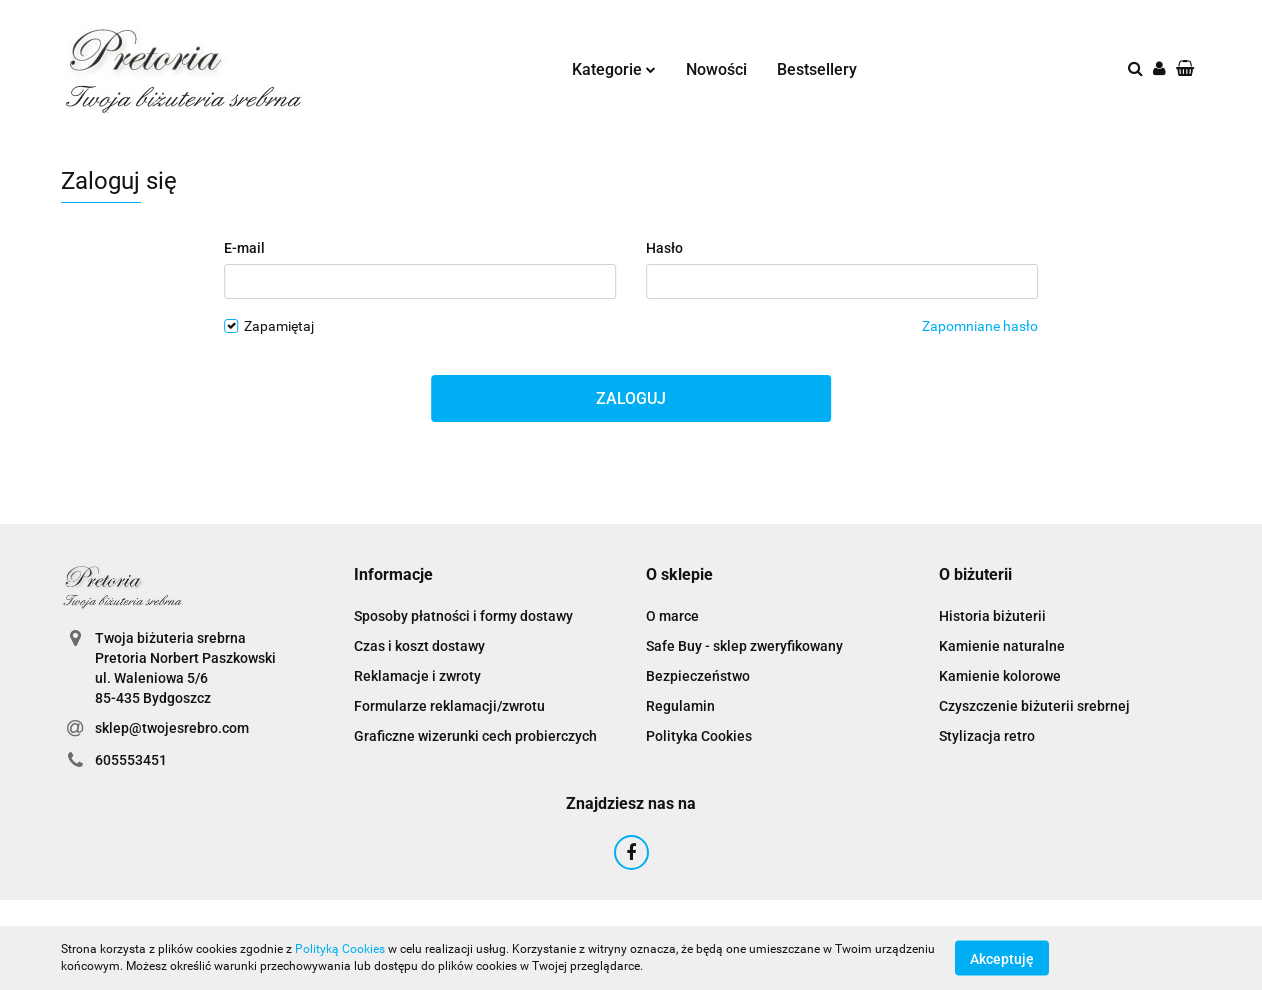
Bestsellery (817, 69)
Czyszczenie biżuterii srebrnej (1034, 706)
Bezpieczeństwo (698, 676)
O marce (672, 616)
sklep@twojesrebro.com (172, 728)
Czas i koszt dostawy (419, 646)
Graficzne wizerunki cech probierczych (475, 736)
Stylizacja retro (987, 736)
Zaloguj (631, 398)
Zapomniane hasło (980, 326)
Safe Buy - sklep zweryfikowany (744, 646)
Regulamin (680, 706)
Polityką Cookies (340, 949)
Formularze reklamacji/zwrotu (449, 706)
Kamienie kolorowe (1000, 676)
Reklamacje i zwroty (417, 676)
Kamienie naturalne (1002, 646)
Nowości (716, 69)
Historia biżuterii (992, 616)
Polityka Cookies (699, 736)
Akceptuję (1002, 958)
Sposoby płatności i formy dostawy (463, 616)
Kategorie (614, 69)
